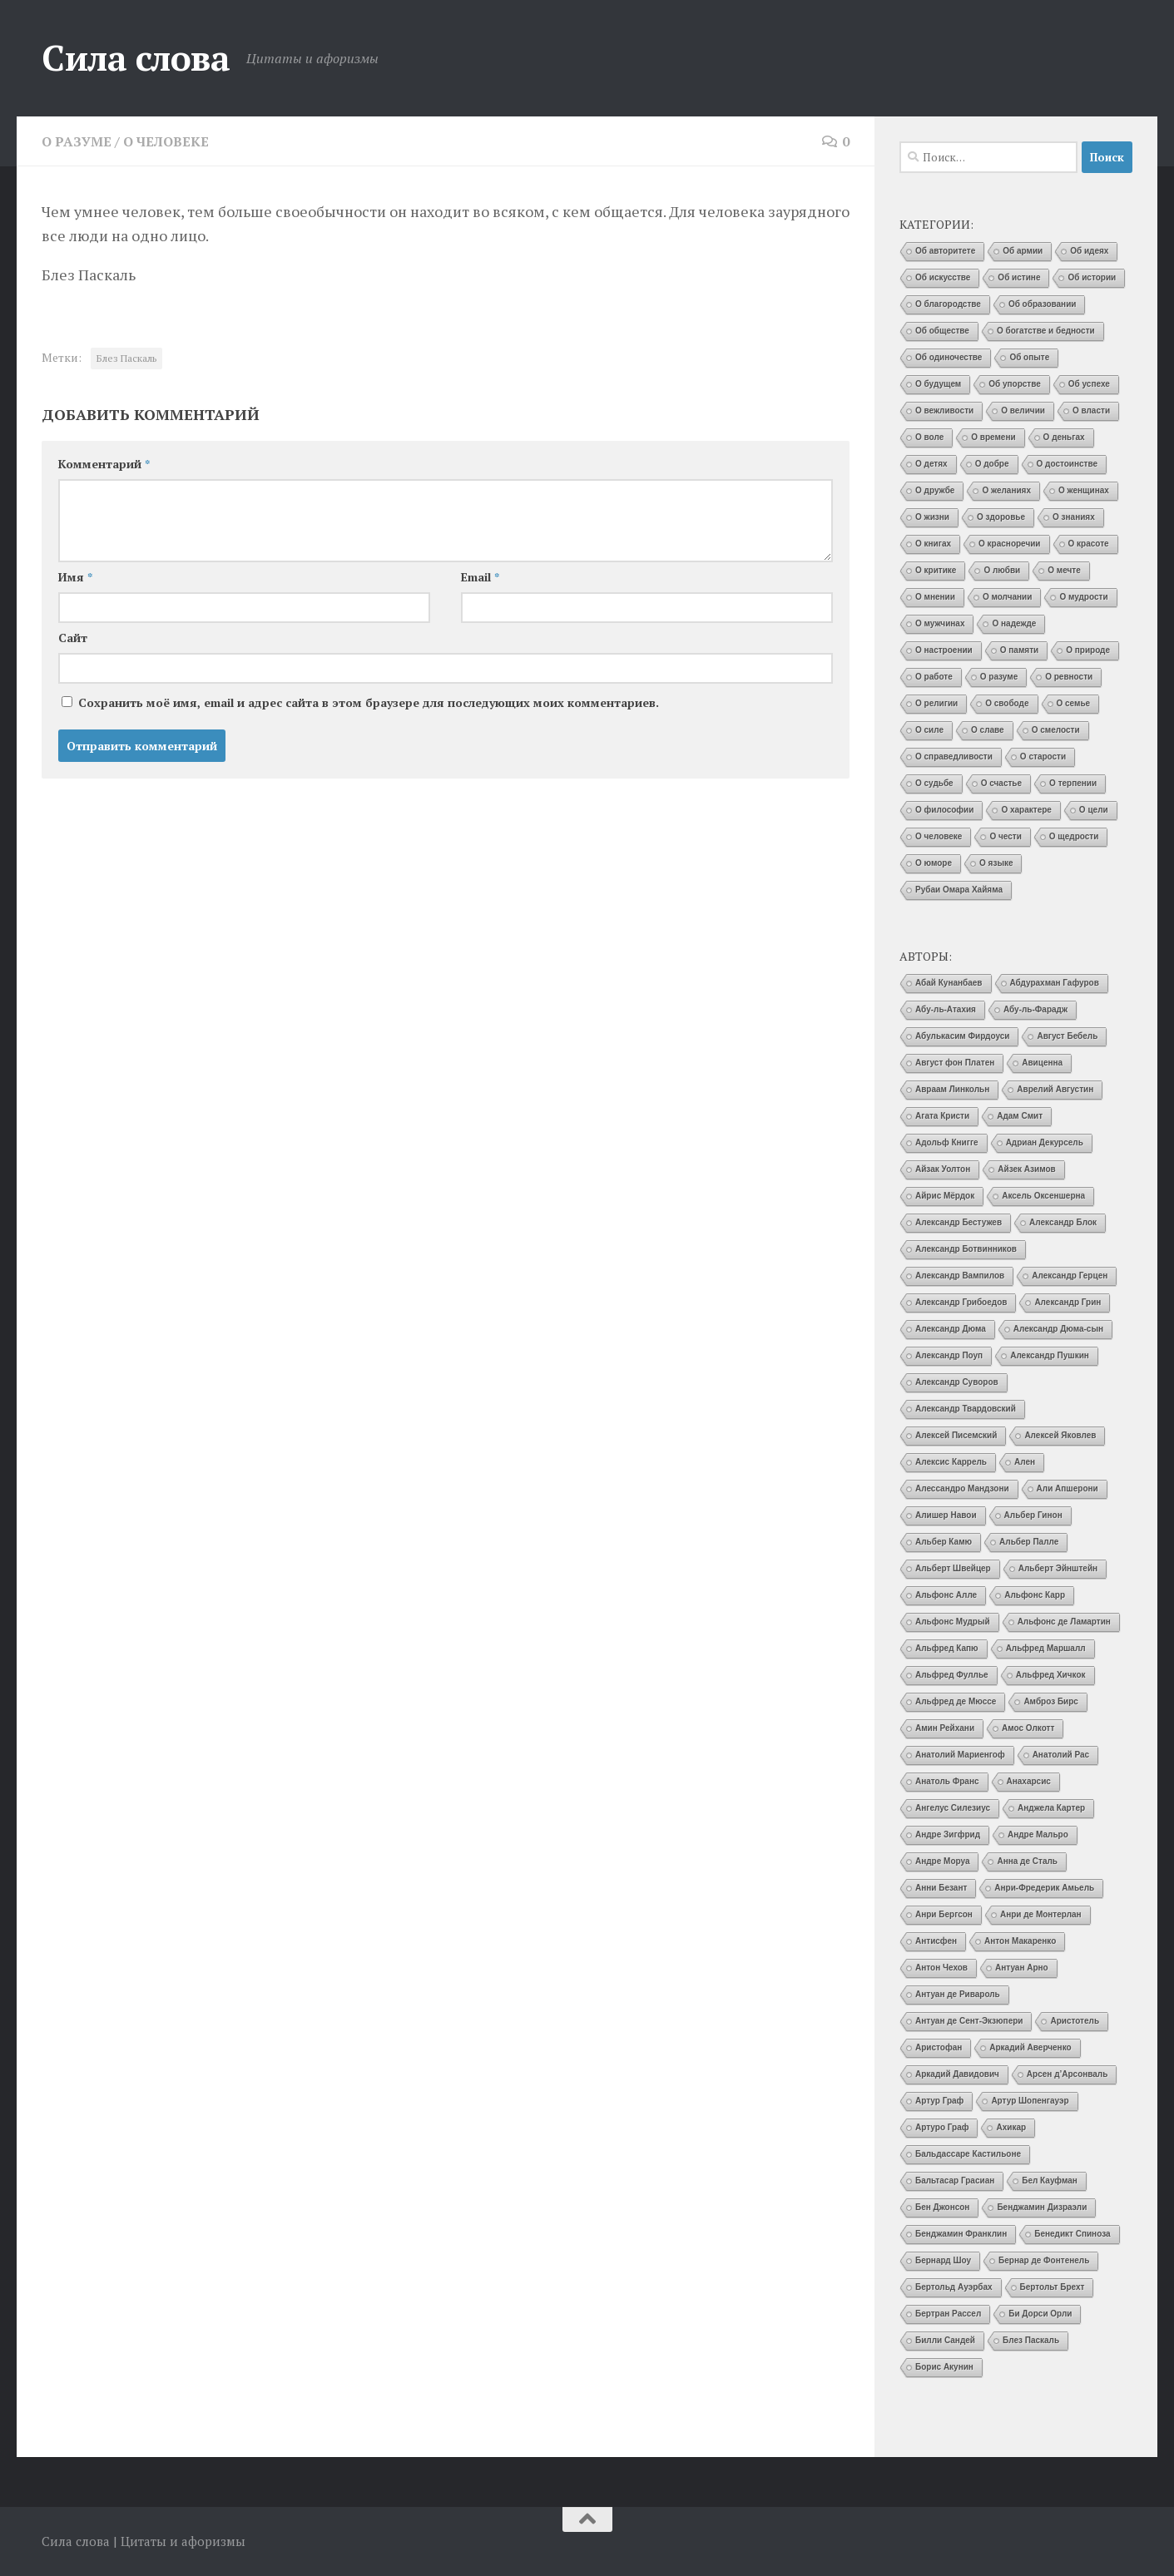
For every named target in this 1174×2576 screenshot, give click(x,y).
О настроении (944, 650)
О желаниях (1006, 490)
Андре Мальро (1038, 1834)
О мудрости (1083, 596)
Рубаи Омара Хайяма (959, 889)
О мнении (935, 596)
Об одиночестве (948, 357)
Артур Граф (939, 2100)
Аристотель (1074, 2020)
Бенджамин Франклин (961, 2233)
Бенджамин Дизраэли (1042, 2207)
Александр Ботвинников (966, 1248)
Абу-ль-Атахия (945, 1009)
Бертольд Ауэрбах (954, 2287)
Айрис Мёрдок (944, 1195)
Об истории (1091, 277)
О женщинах (1083, 490)
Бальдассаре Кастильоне (968, 2153)
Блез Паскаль (126, 358)
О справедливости (954, 756)
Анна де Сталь (1027, 1861)
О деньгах (1064, 437)
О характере (1026, 809)
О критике (935, 570)
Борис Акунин (944, 2366)
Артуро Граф (941, 2127)
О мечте (1064, 570)
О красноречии (1009, 543)
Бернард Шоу (943, 2260)
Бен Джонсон (942, 2207)
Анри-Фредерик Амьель (1044, 1887)
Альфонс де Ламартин (1064, 1621)
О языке (996, 863)
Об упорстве (1014, 383)
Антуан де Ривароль (957, 1994)
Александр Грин (1067, 1302)
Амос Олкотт (1028, 1728)
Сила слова (136, 57)
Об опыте (1029, 357)
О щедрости (1074, 836)
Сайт (72, 637)
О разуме (76, 141)
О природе (1088, 650)
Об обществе (942, 330)
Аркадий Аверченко (1030, 2047)
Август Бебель (1067, 1036)
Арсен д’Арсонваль (1067, 2074)
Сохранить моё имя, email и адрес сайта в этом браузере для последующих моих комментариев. (368, 702)
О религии (936, 703)
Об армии (1023, 250)
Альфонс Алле (946, 1594)
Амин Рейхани (944, 1728)
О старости (1043, 756)
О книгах (933, 543)
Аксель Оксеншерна (1043, 1195)
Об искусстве (942, 277)
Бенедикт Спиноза (1072, 2233)
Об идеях (1089, 250)
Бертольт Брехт (1052, 2287)
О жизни (932, 517)
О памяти (1019, 650)
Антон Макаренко (1020, 1941)
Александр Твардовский (965, 1408)
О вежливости (944, 410)
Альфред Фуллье (951, 1674)
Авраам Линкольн (952, 1089)
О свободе (1006, 703)
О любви (1001, 570)
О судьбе (934, 783)
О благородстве (948, 304)
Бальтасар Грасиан (954, 2180)
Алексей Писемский (956, 1435)
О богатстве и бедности (1046, 330)
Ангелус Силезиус (952, 1807)
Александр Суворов (956, 1382)
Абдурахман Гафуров (1054, 982)
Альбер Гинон (1033, 1515)
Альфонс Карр (1034, 1594)
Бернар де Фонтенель (1043, 2260)
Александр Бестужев (958, 1222)
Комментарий (104, 464)
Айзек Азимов (1026, 1169)
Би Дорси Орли (1040, 2313)
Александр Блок (1063, 1222)
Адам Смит (1020, 1115)
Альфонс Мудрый (952, 1621)
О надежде (1014, 623)
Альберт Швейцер (953, 1568)
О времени (993, 437)
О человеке (166, 141)
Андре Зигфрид (947, 1834)
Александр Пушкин (1049, 1355)
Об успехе (1089, 383)
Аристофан (938, 2047)
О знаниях (1074, 517)
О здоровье (1001, 517)
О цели (1093, 809)
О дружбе (934, 490)
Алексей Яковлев (1060, 1435)
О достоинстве (1067, 463)
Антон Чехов (941, 1967)
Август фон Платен (954, 1062)
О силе (929, 729)
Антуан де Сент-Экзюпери (969, 2020)
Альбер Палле (1028, 1541)
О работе (934, 676)
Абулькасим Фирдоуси (962, 1036)
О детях (931, 463)
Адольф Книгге (946, 1142)
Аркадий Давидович (957, 2074)
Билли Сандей (945, 2340)
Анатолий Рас (1061, 1754)
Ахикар (1011, 2127)
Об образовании (1042, 304)
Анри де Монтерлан (1041, 1914)
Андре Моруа (942, 1861)
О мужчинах (939, 623)
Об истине (1019, 277)
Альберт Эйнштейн (1057, 1568)
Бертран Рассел (948, 2313)
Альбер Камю (943, 1541)
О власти (1091, 410)
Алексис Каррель (951, 1461)
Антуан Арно (1021, 1967)
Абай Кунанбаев (949, 982)
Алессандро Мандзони (962, 1488)
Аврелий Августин (1055, 1089)
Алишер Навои (946, 1515)
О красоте (1088, 543)
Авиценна (1042, 1062)
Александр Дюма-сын (1058, 1328)
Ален (1024, 1461)
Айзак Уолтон (942, 1169)
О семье (1074, 703)
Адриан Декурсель (1044, 1142)
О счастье (1001, 783)
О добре (992, 463)
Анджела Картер (1051, 1807)
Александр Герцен (1069, 1275)
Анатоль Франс (947, 1781)
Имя (75, 577)
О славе (987, 729)
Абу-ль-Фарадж (1035, 1009)
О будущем (938, 383)
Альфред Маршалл (1046, 1648)
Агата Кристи (942, 1115)
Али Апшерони (1067, 1488)
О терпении (1073, 783)
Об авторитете (945, 250)
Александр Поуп (949, 1355)
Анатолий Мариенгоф (960, 1754)
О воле (929, 437)
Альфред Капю (946, 1648)
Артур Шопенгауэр (1029, 2100)
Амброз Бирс (1050, 1701)
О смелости (1056, 729)
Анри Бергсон (944, 1914)
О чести (1005, 836)
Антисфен (936, 1941)
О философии (944, 809)
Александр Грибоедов (961, 1302)
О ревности (1068, 676)
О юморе (933, 863)
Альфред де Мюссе (955, 1701)
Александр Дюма (950, 1328)
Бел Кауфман (1049, 2180)
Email (480, 577)
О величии (1023, 410)
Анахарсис (1029, 1781)
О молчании (1008, 596)
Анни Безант (941, 1887)
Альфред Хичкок (1051, 1674)
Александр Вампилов (959, 1275)
